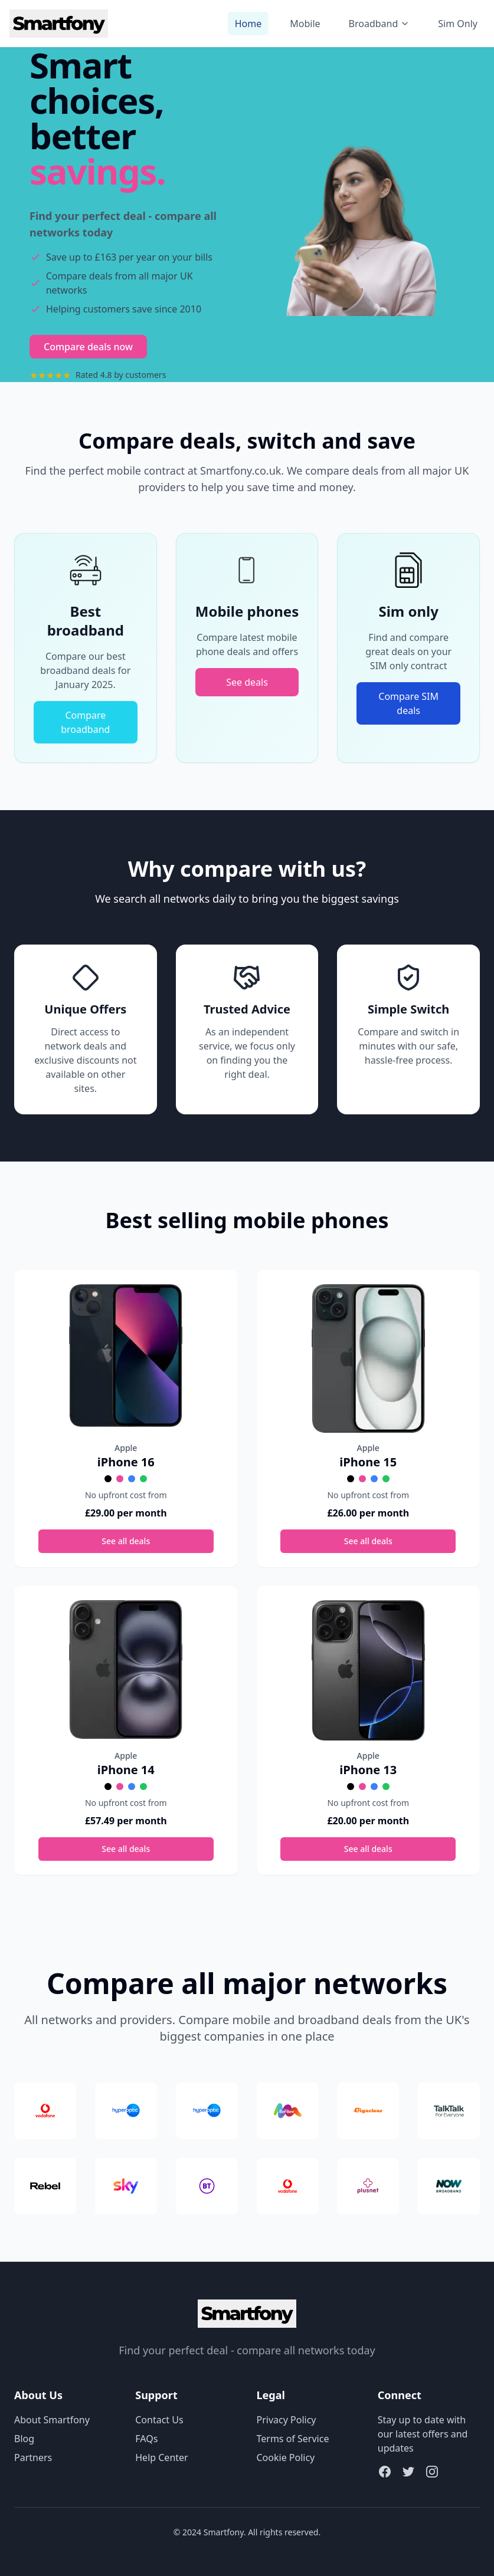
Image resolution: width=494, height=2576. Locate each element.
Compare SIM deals (408, 703)
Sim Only (457, 23)
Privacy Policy (286, 2419)
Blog (24, 2438)
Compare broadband (85, 722)
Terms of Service (293, 2438)
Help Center (161, 2457)
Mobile (305, 23)
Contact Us (159, 2419)
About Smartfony (52, 2419)
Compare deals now (88, 346)
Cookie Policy (286, 2457)
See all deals (126, 1541)
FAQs (146, 2438)
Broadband (379, 23)
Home (248, 23)
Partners (33, 2457)
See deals (247, 682)
